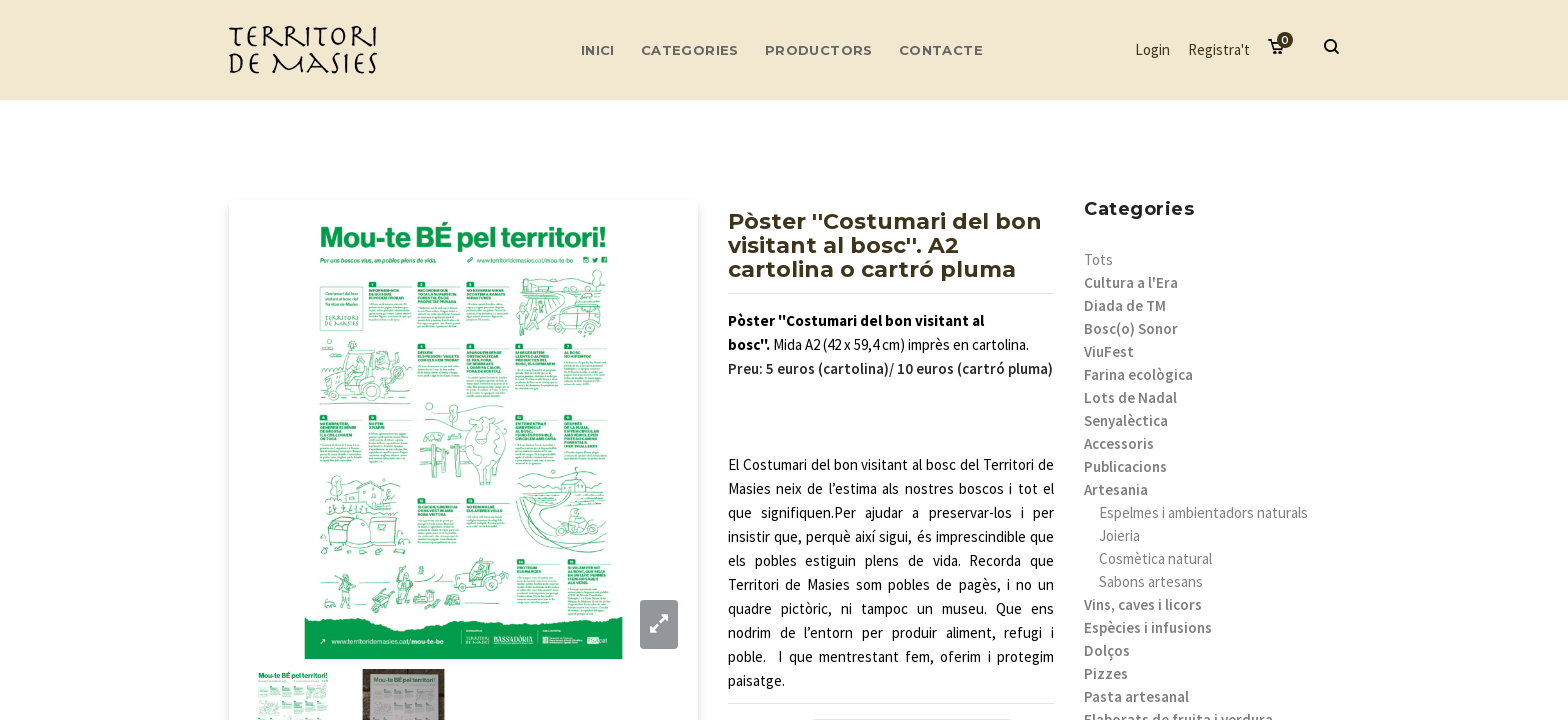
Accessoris (1119, 443)
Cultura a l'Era (1131, 282)
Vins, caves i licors (1143, 604)
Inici (598, 50)
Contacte (941, 50)
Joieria (1119, 535)
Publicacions (1125, 466)
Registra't (1219, 49)
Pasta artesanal (1136, 696)
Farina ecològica (1138, 374)
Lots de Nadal (1130, 397)
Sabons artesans (1151, 581)
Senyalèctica (1126, 420)
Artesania (1116, 489)
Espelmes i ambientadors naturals (1203, 512)
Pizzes (1106, 673)
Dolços (1107, 650)
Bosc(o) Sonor (1131, 328)
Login (1152, 49)
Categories (690, 50)
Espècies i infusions (1148, 627)
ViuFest (1109, 351)
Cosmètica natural (1155, 558)
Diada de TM (1125, 305)
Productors (819, 50)
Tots (1098, 259)
